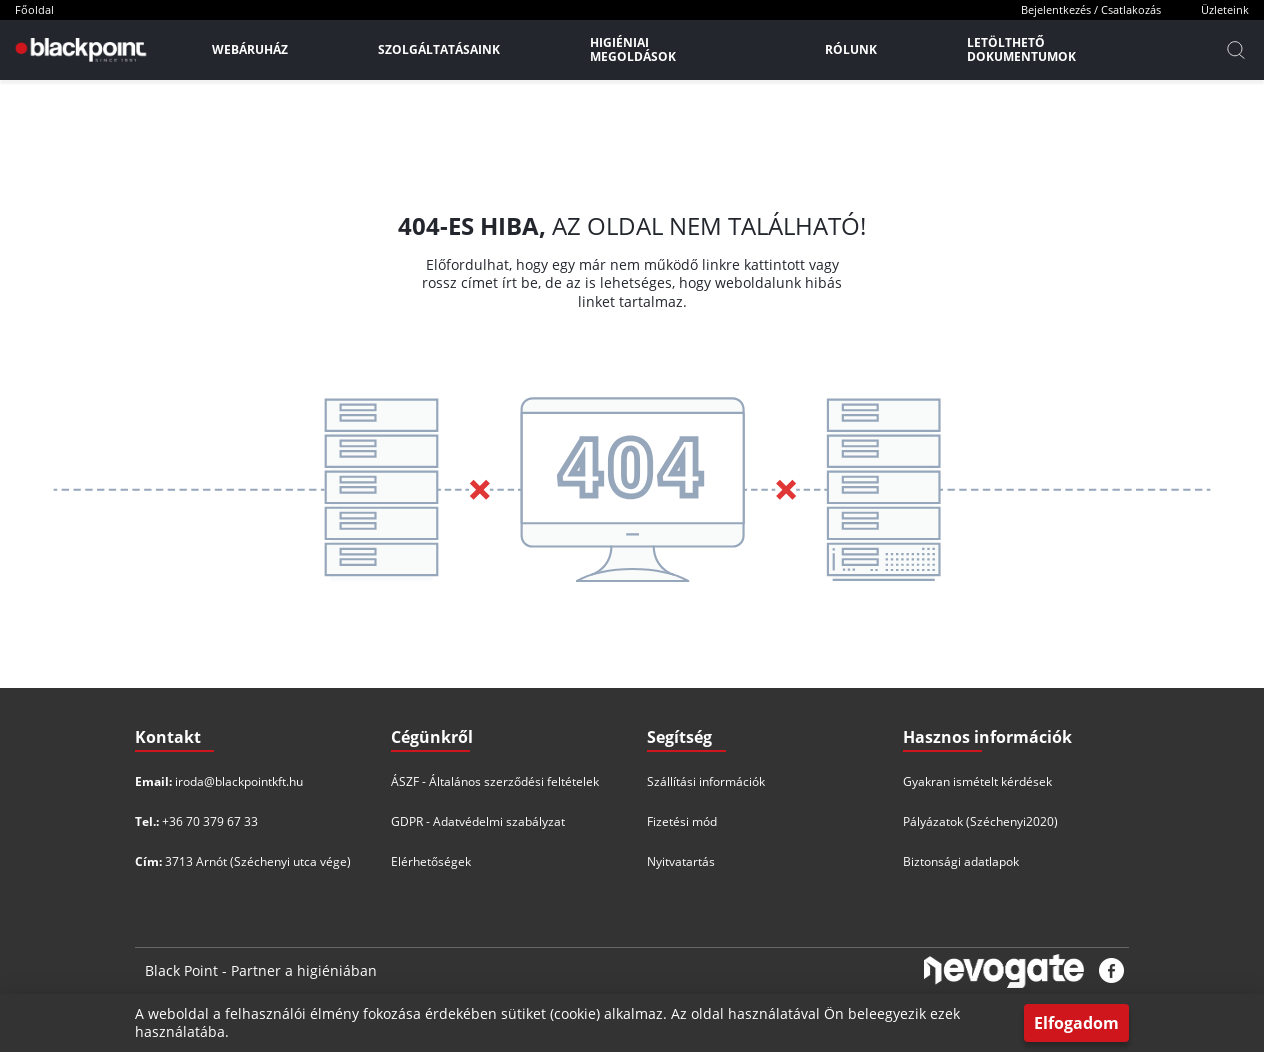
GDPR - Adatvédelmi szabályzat (478, 821)
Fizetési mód (682, 821)
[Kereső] (1236, 50)
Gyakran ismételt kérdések (977, 781)
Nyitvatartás (681, 861)
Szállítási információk (706, 781)
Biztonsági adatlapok (961, 861)
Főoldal (34, 9)
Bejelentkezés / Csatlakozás (1091, 9)
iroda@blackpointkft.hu (239, 781)
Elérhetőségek (431, 861)
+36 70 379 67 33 (210, 821)
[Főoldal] (78, 50)
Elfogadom (1076, 1023)
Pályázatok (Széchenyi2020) (980, 821)
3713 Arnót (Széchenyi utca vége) (258, 861)
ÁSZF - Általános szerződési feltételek (495, 781)
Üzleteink (1225, 9)
